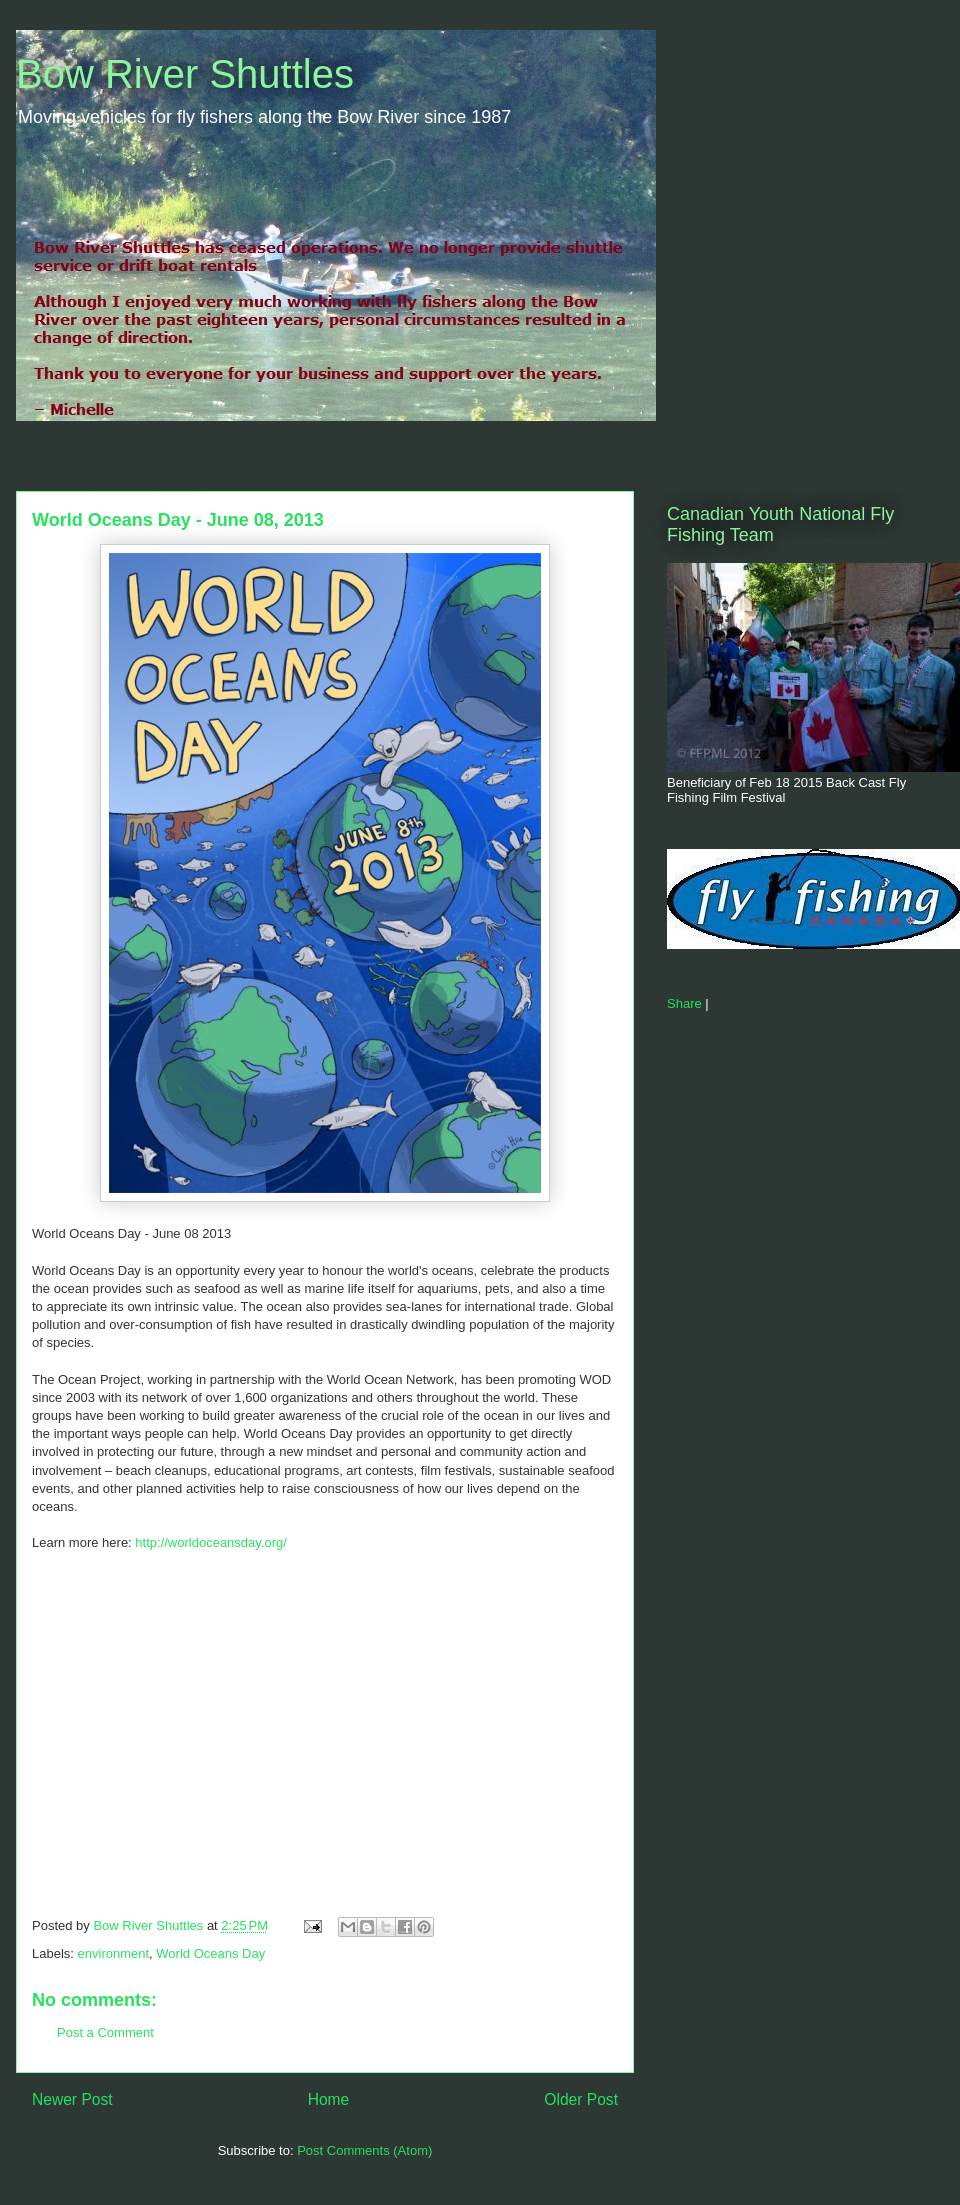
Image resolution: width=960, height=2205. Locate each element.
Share (684, 1003)
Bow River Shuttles (185, 74)
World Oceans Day (210, 1953)
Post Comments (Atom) (364, 2150)
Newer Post (72, 2099)
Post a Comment (105, 2032)
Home (329, 2099)
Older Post (581, 2099)
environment (114, 1953)
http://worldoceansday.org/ (211, 1542)
